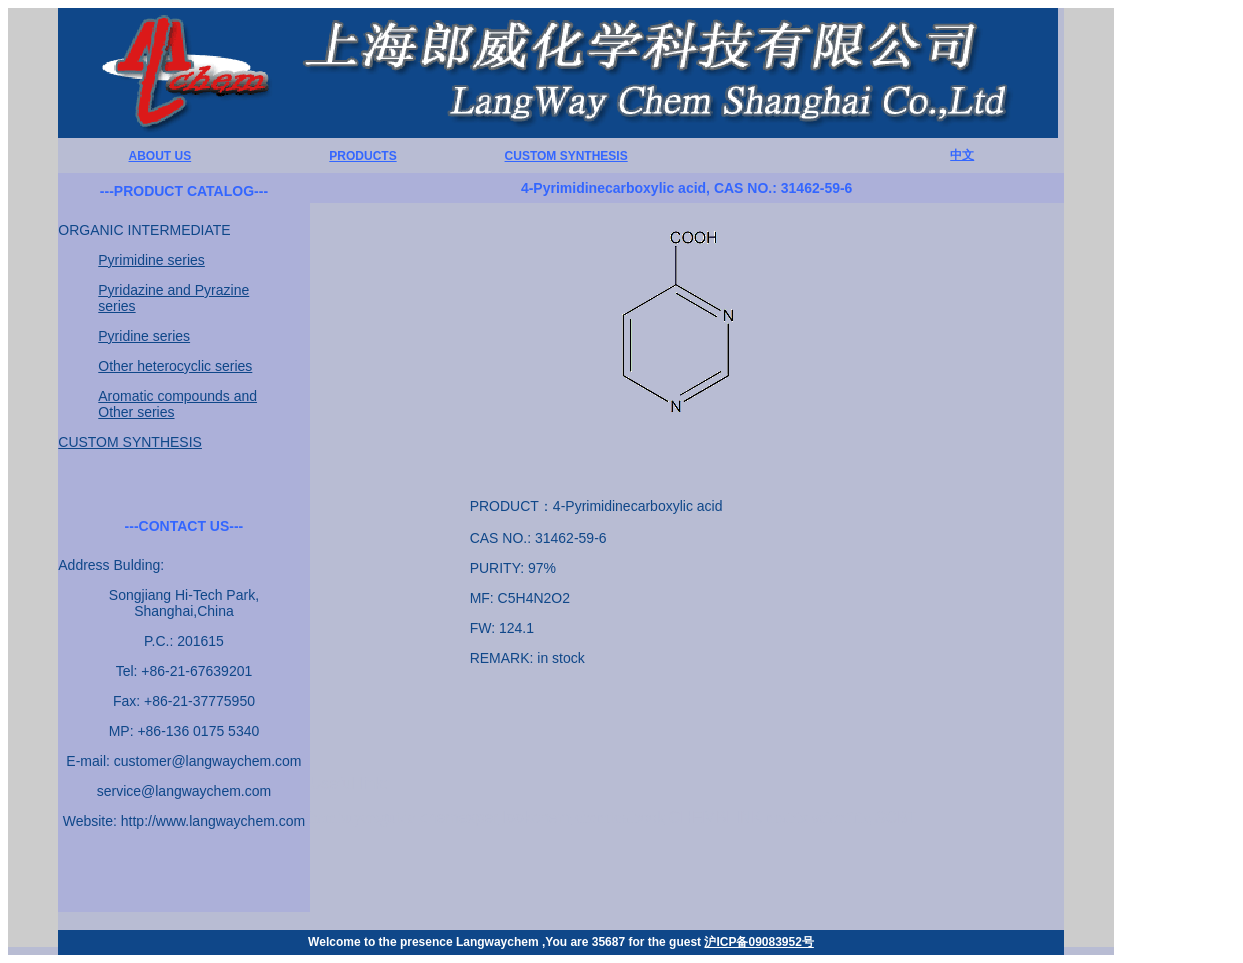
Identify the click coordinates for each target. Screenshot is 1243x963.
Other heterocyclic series (175, 366)
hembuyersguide (363, 817)
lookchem (537, 817)
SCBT (896, 817)
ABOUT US (160, 156)
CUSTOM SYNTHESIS (566, 156)
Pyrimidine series (151, 260)
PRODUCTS (362, 156)
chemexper (458, 817)
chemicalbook (620, 817)
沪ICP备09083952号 (758, 942)
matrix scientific (818, 817)
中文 (962, 155)
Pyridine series (144, 336)
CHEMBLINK (715, 817)
